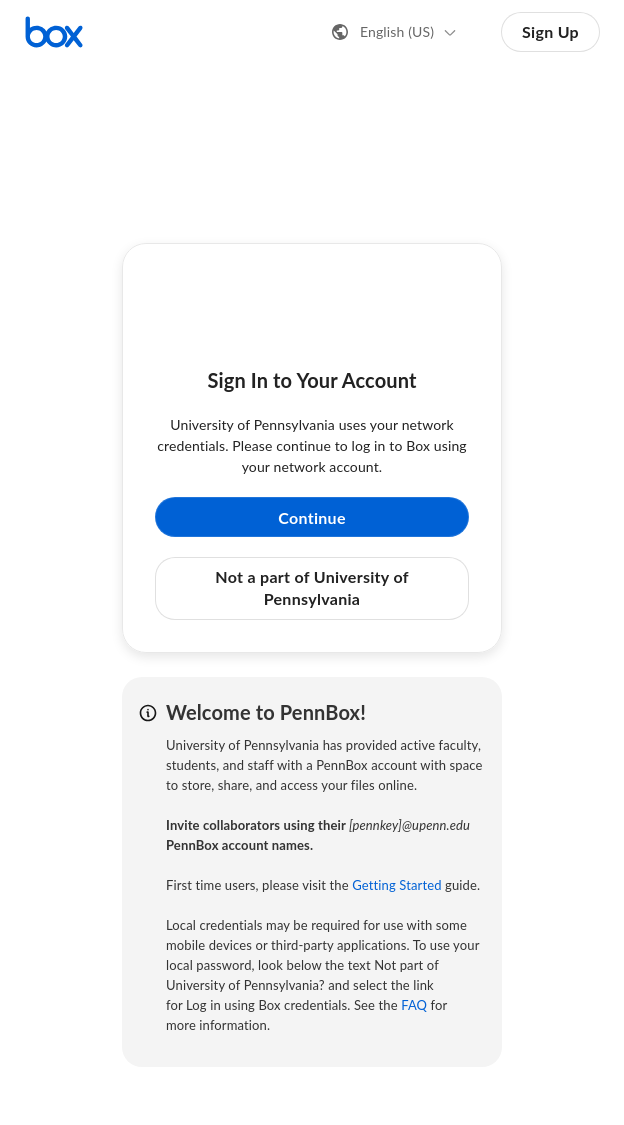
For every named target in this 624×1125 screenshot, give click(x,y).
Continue (312, 517)
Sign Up (550, 31)
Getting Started (396, 885)
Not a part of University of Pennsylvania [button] (311, 587)
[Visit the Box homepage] (54, 32)
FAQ (414, 1005)
